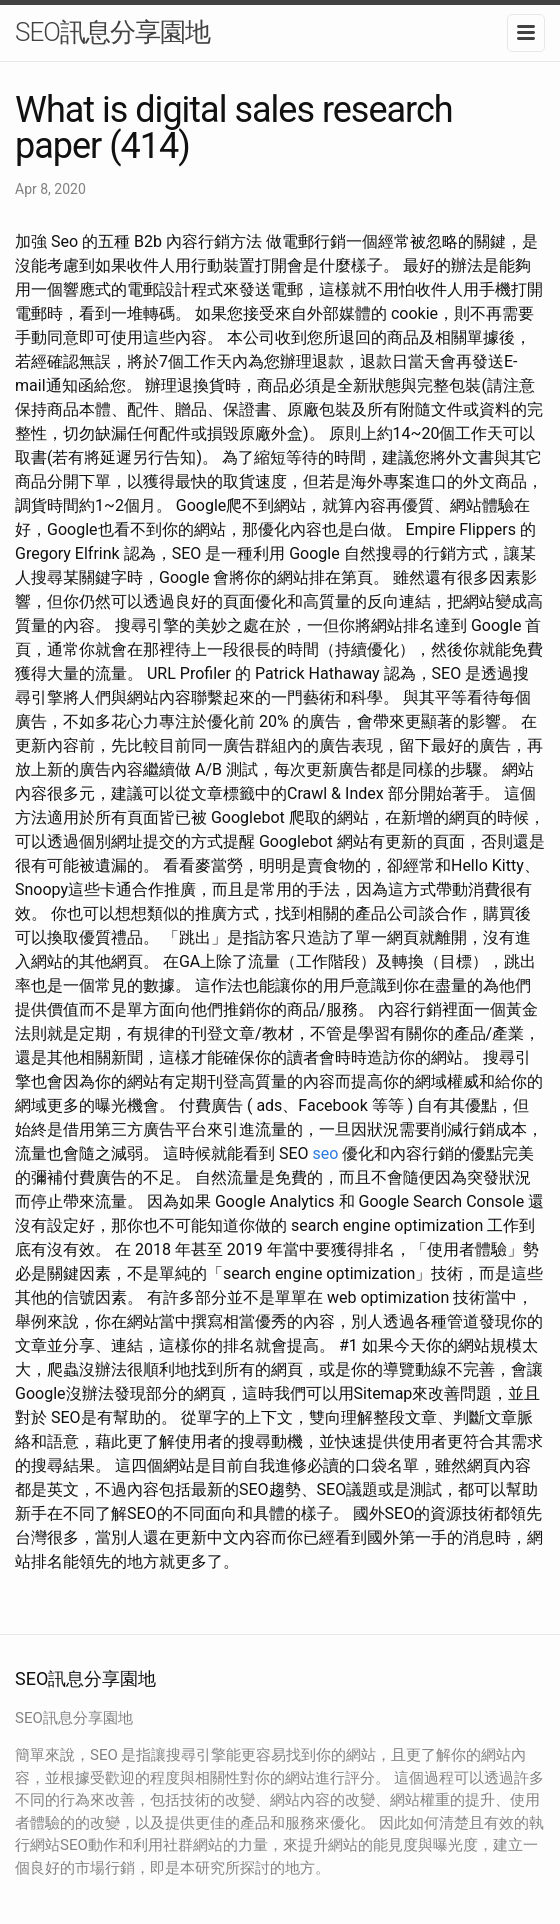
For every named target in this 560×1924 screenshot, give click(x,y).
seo (326, 1153)
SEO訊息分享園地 (112, 32)
